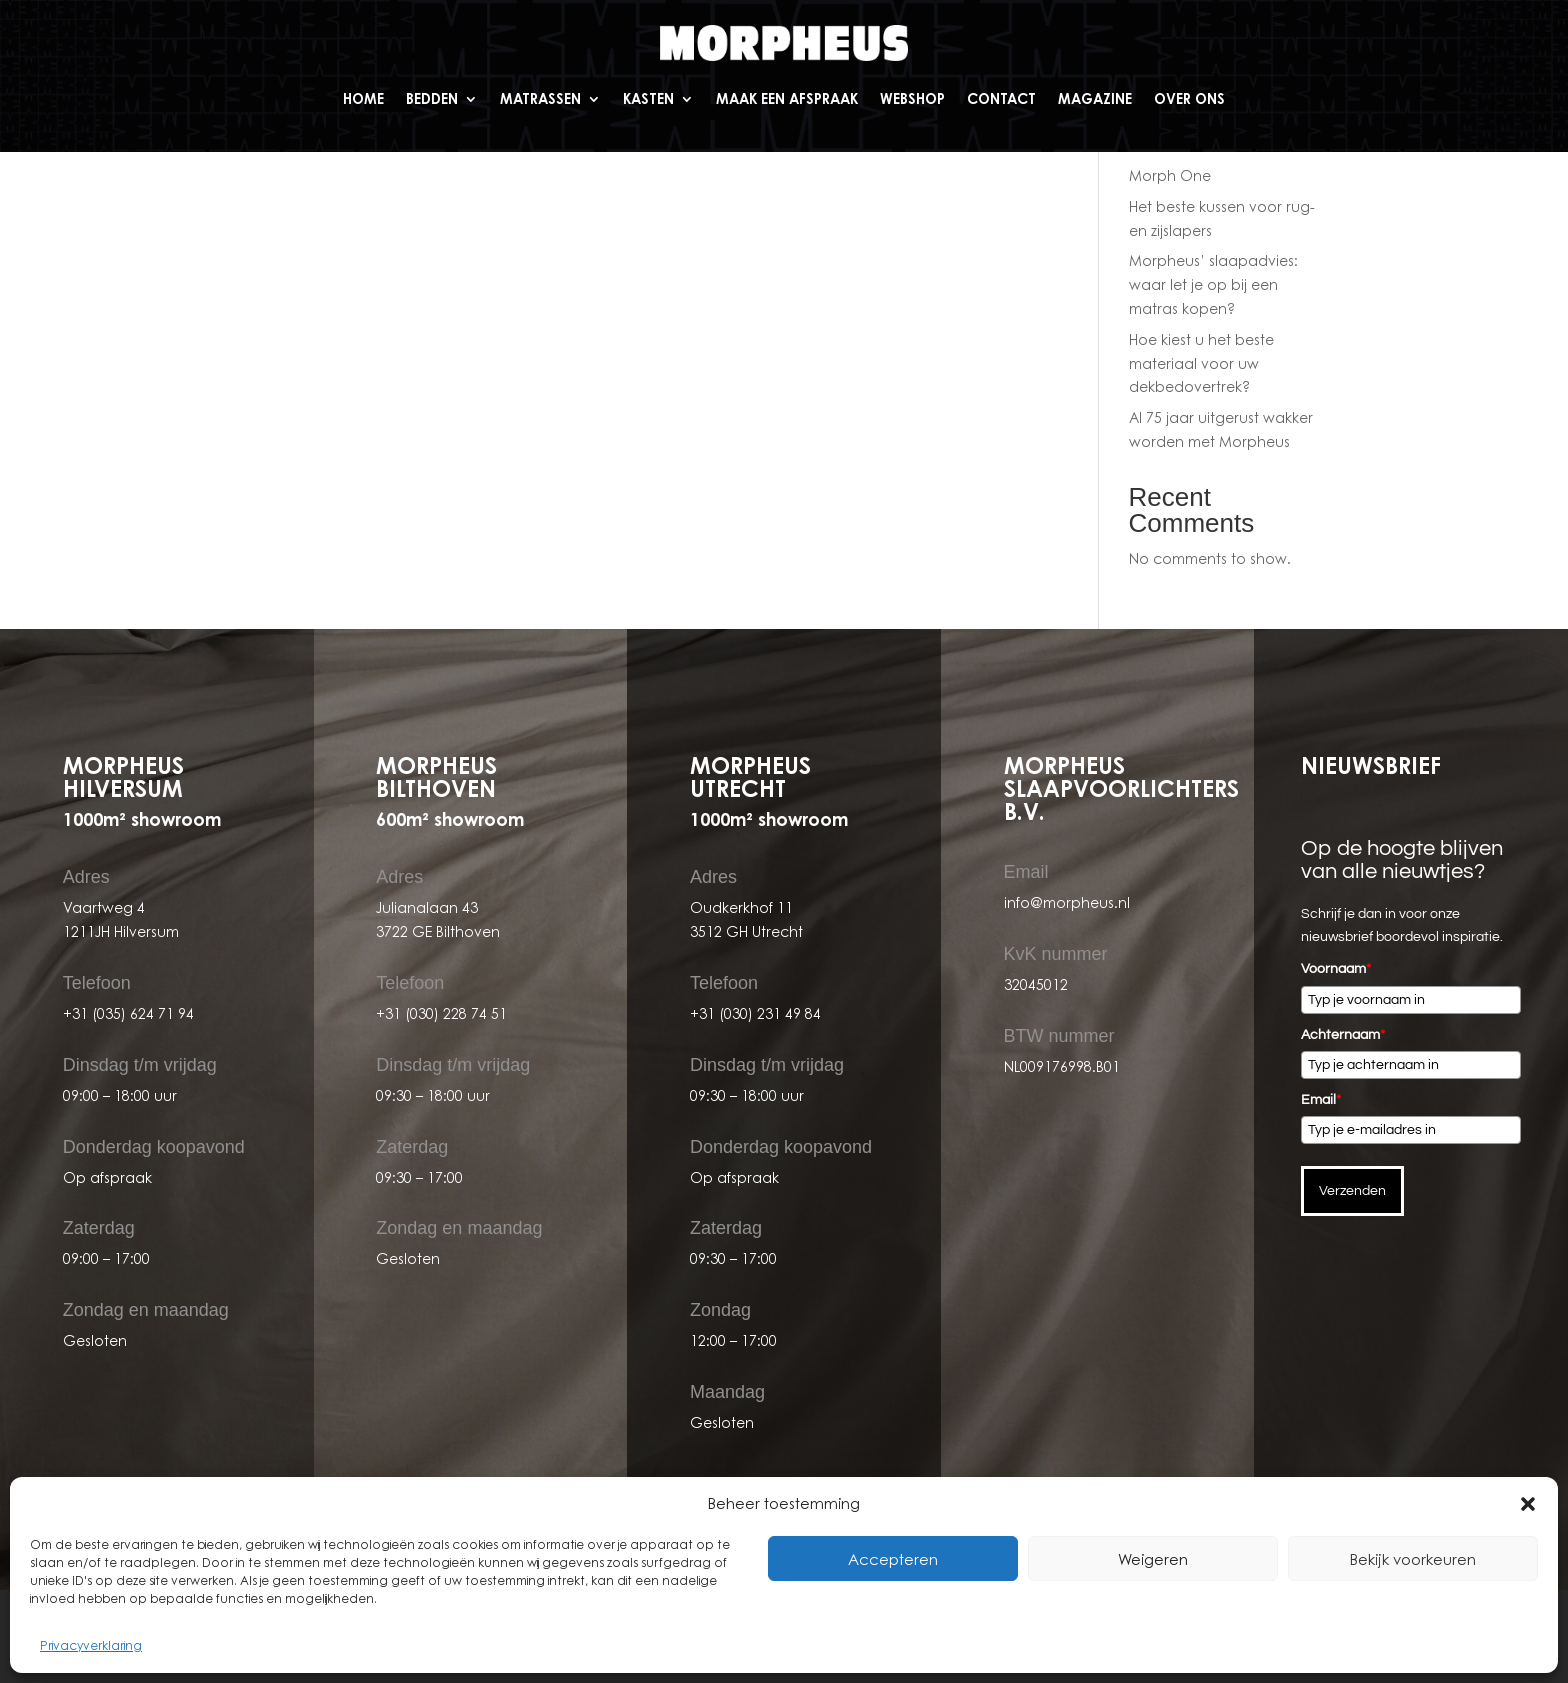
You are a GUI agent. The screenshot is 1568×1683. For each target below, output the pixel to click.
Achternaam (1343, 1035)
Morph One (1170, 175)
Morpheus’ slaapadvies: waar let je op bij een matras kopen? (1213, 284)
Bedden (432, 98)
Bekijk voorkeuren (1413, 1559)
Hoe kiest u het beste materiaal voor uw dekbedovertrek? (1201, 363)
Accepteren (893, 1559)
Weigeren (1153, 1559)
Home (363, 98)
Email (1321, 1100)
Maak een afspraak (787, 98)
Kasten (648, 98)
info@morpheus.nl (1067, 902)
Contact (1001, 98)
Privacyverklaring (91, 1645)
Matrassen (540, 98)
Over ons (1189, 98)
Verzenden (1352, 1191)
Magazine (1095, 98)
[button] (1528, 1504)
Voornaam (1336, 969)
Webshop (912, 98)
